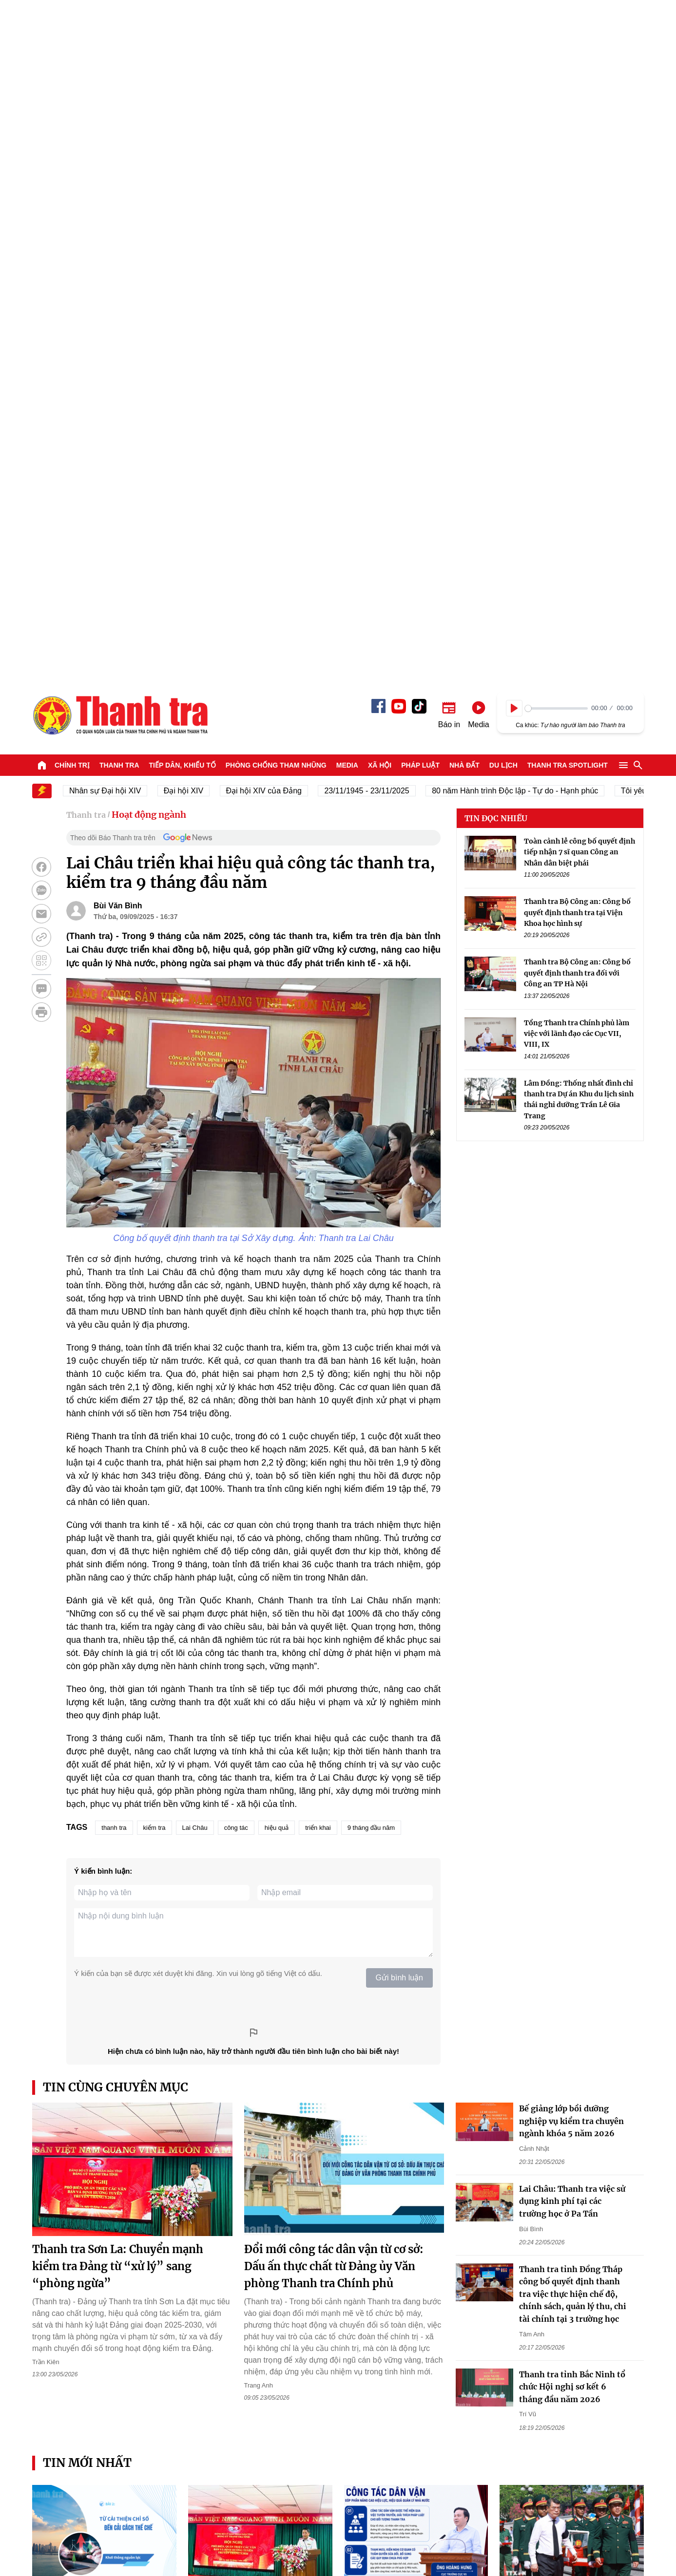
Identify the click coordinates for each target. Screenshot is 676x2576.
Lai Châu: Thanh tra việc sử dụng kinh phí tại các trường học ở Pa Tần (572, 1525)
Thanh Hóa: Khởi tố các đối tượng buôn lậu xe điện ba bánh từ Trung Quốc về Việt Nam (567, 2101)
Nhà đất (464, 90)
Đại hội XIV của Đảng (272, 115)
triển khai (318, 1152)
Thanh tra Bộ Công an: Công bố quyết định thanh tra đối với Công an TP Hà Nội (577, 297)
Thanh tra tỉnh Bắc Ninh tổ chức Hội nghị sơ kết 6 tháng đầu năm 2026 (572, 1711)
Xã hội (379, 90)
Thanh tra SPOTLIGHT (567, 90)
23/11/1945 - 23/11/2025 (374, 115)
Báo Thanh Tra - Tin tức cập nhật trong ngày (120, 39)
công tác (236, 1152)
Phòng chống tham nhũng (276, 90)
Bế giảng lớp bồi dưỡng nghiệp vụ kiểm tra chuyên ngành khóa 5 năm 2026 (571, 1445)
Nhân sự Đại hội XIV (113, 115)
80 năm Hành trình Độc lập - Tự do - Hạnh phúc (523, 115)
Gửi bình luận (399, 1302)
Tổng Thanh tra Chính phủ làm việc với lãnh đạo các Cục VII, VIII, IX (576, 358)
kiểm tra (154, 1152)
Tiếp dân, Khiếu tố (182, 90)
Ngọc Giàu (515, 2300)
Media (347, 90)
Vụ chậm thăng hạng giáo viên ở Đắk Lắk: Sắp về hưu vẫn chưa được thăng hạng (571, 2273)
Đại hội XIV (192, 115)
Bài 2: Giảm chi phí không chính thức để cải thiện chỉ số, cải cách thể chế (102, 1929)
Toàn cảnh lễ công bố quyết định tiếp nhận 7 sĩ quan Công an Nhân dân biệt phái (579, 176)
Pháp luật (420, 90)
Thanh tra (119, 90)
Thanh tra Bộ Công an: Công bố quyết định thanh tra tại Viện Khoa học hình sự (577, 237)
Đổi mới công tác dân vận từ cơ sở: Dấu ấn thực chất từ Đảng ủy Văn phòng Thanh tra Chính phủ (334, 1591)
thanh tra (113, 1152)
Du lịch (503, 90)
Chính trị (72, 90)
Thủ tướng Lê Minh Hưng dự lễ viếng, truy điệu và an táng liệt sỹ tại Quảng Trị (571, 1929)
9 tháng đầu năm (371, 1152)
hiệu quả (277, 1152)
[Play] (514, 32)
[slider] (556, 33)
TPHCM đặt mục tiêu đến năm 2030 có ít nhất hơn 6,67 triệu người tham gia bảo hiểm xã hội (101, 2273)
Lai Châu (195, 1152)
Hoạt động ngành (149, 139)
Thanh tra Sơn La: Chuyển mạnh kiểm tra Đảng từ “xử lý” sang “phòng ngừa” (117, 1591)
